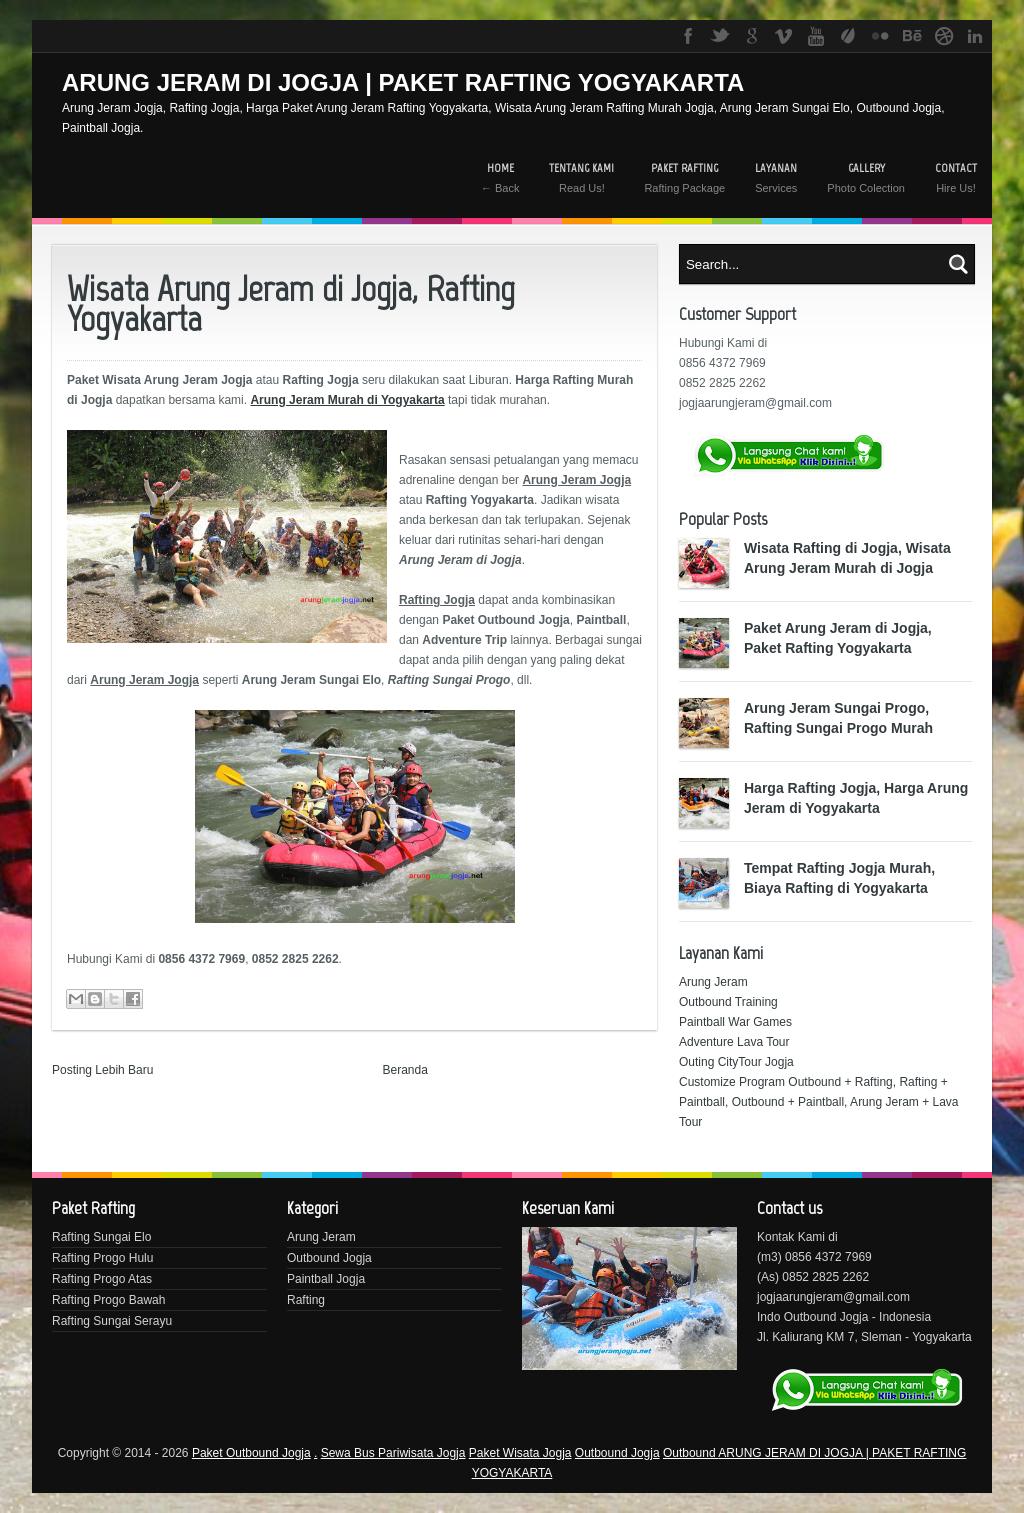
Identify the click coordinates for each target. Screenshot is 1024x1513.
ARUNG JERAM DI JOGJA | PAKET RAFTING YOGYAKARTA (403, 82)
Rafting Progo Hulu (102, 1258)
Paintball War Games (735, 1022)
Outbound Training (728, 1002)
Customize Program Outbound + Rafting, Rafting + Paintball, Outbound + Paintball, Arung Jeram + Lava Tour (819, 1102)
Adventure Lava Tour (734, 1042)
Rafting (306, 1300)
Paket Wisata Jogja (520, 1453)
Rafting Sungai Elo (101, 1237)
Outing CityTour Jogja (736, 1062)
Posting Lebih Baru (102, 1070)
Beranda (405, 1070)
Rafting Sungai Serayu (112, 1321)
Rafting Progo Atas (102, 1279)
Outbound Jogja (329, 1258)
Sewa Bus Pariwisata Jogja (393, 1453)
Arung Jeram (713, 982)
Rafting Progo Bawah (108, 1300)
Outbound (690, 1453)
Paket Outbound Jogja (251, 1453)
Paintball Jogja (326, 1279)
